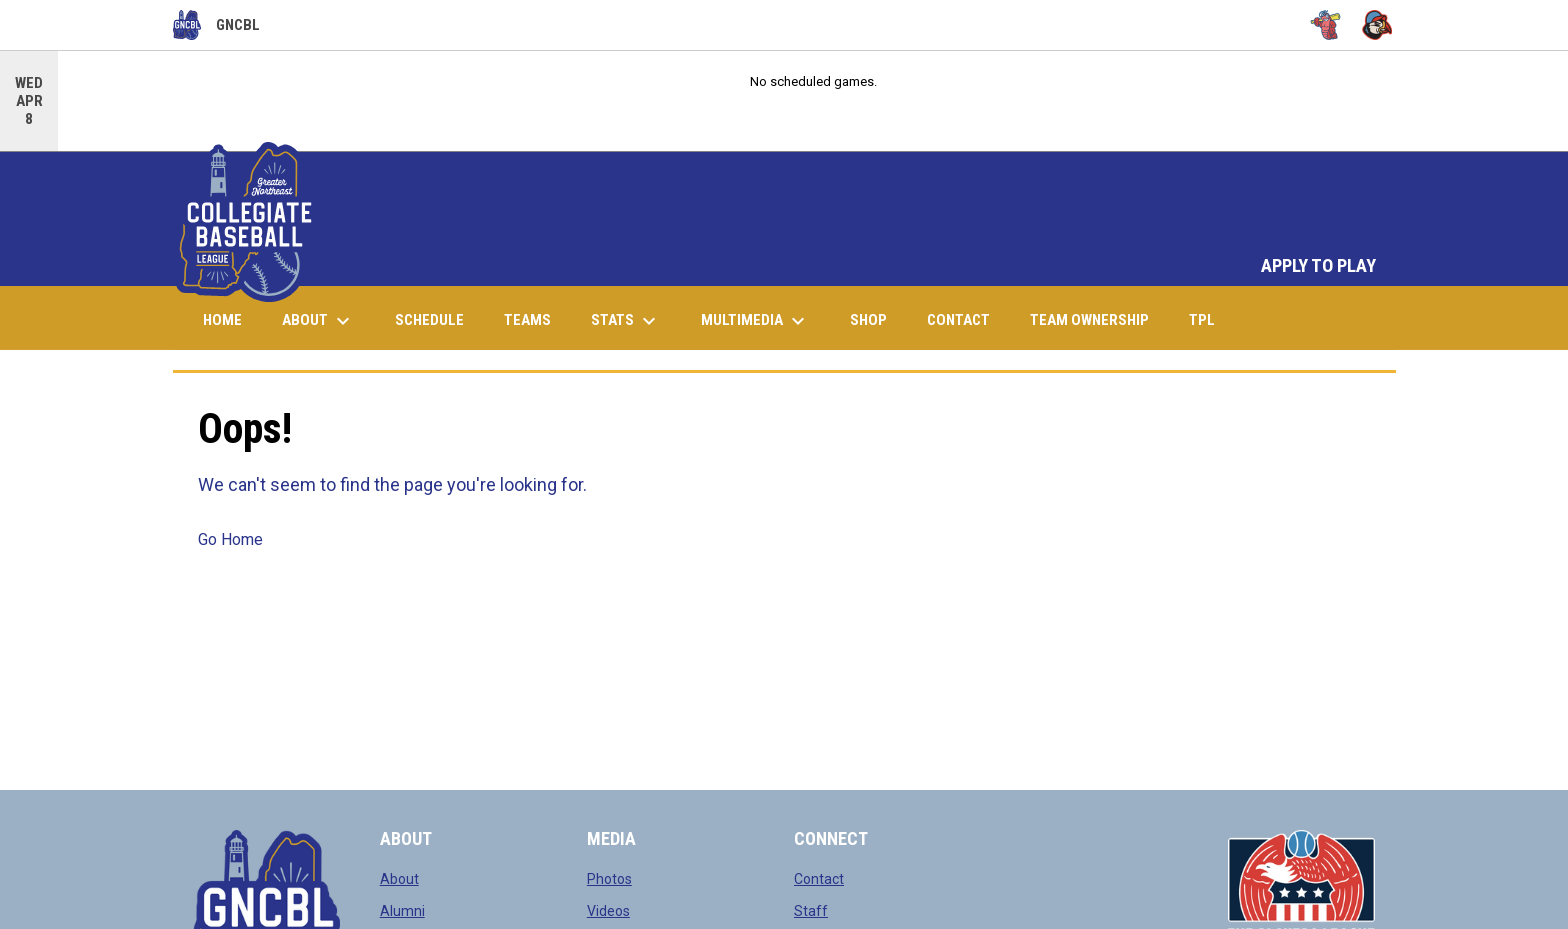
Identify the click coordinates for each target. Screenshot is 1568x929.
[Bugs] (1325, 25)
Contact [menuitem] (958, 320)
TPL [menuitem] (1209, 319)
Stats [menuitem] (626, 321)
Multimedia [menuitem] (755, 321)
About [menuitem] (318, 321)
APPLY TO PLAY (1318, 266)
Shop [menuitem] (876, 319)
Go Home (230, 539)
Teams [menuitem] (527, 320)
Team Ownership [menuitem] (1089, 320)
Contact (819, 879)
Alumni (402, 911)
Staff (811, 911)
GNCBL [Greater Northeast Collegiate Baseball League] (216, 25)
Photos (609, 879)
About (399, 879)
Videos (608, 911)
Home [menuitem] (222, 320)
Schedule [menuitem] (429, 320)
